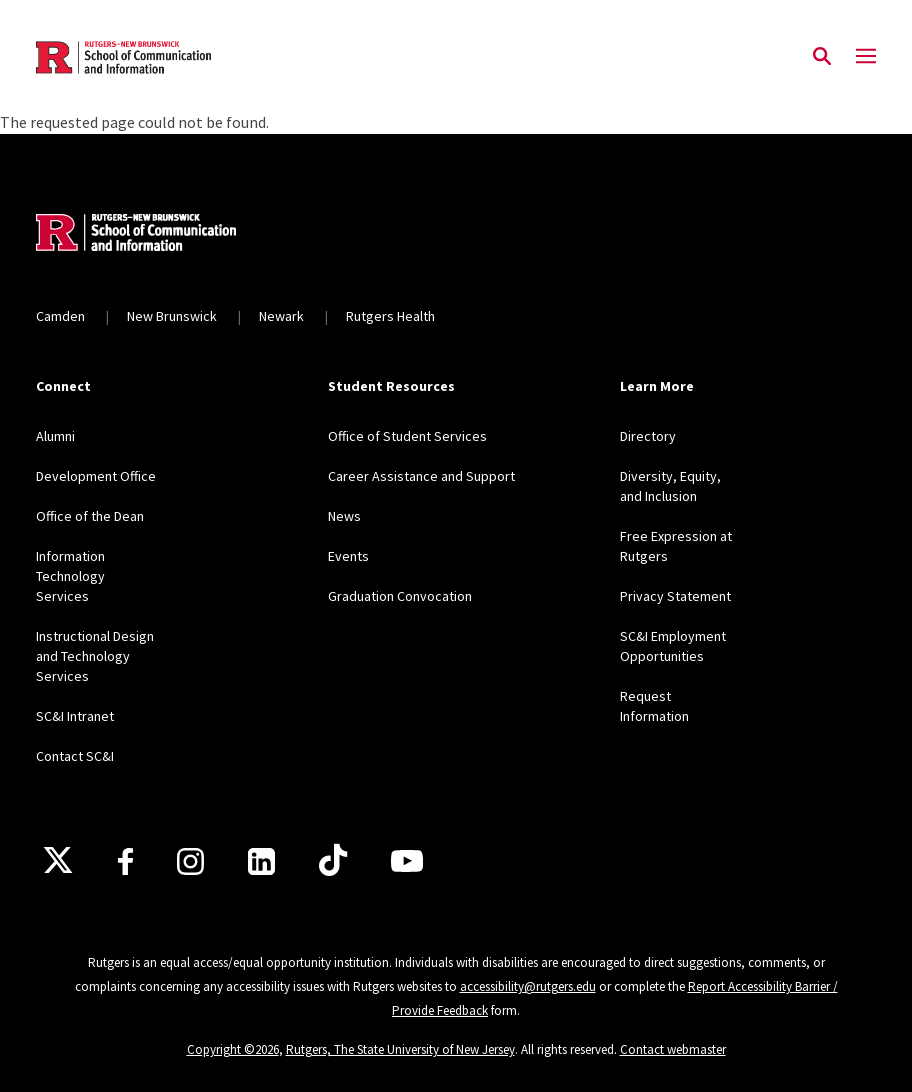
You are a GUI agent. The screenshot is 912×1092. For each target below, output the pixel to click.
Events (348, 556)
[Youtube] (407, 861)
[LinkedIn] (261, 861)
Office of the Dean (90, 516)
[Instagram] (190, 861)
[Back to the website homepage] (123, 57)
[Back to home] (168, 235)
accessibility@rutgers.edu (528, 986)
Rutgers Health (390, 316)
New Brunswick (172, 316)
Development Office (96, 476)
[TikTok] (333, 861)
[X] (58, 861)
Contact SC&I (75, 756)
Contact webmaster (673, 1049)
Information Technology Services (70, 576)
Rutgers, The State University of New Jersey (400, 1049)
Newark (281, 316)
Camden (60, 316)
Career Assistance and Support (421, 476)
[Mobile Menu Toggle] (866, 57)
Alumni (55, 436)
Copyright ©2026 (233, 1049)
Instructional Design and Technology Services (95, 656)
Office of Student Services (407, 436)
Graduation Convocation (400, 596)
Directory (648, 436)
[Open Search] (822, 57)
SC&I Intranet (75, 716)
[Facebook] (125, 861)
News (344, 516)
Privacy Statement (675, 596)
